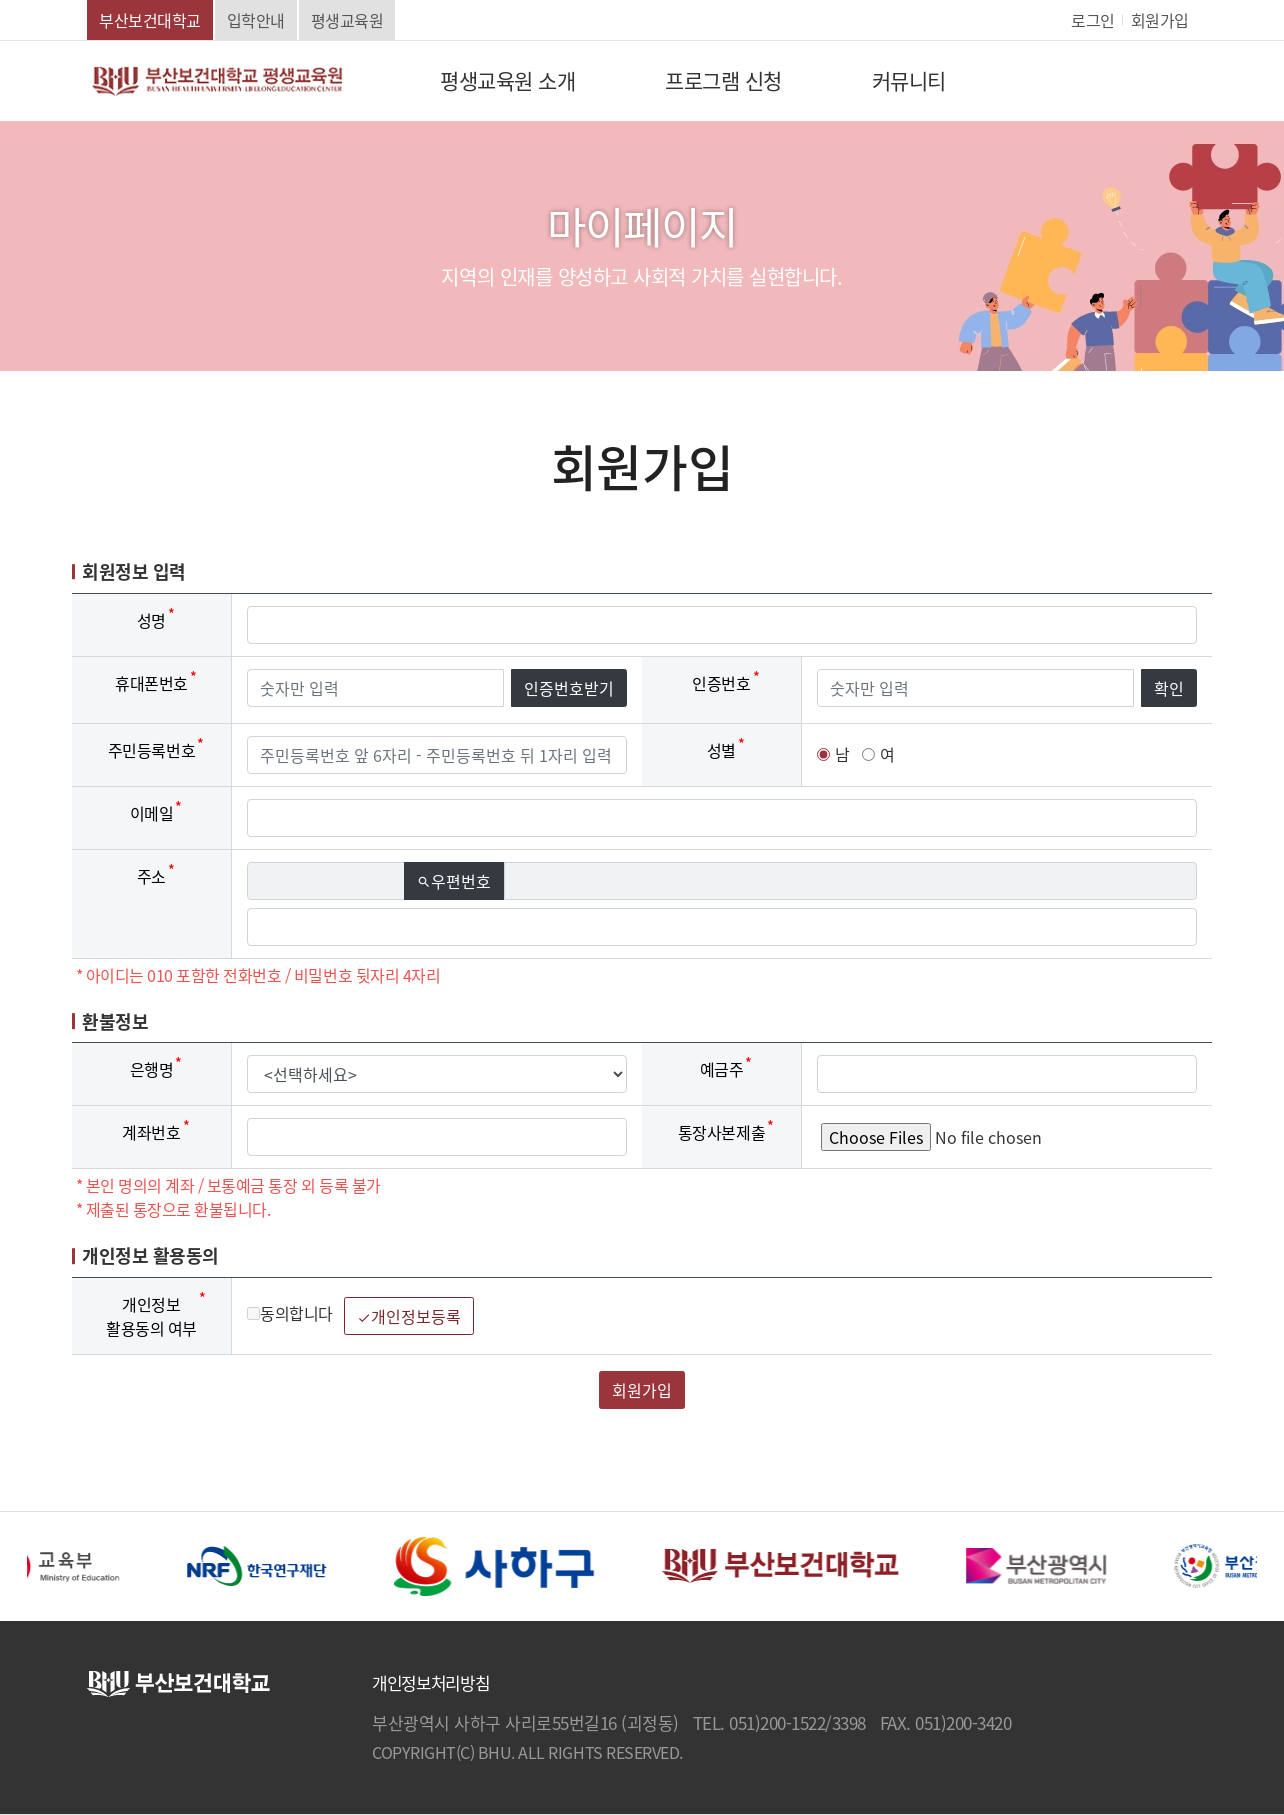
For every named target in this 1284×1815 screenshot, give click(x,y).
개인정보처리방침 (430, 1683)
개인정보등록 (409, 1316)
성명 (151, 620)
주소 (151, 876)
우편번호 (460, 881)
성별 (721, 750)
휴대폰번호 (151, 683)
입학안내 (256, 20)
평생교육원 (347, 20)
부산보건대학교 (150, 20)
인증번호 (721, 683)
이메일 (152, 813)
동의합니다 (290, 1313)
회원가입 (1160, 20)
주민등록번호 (151, 750)
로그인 (1093, 20)
